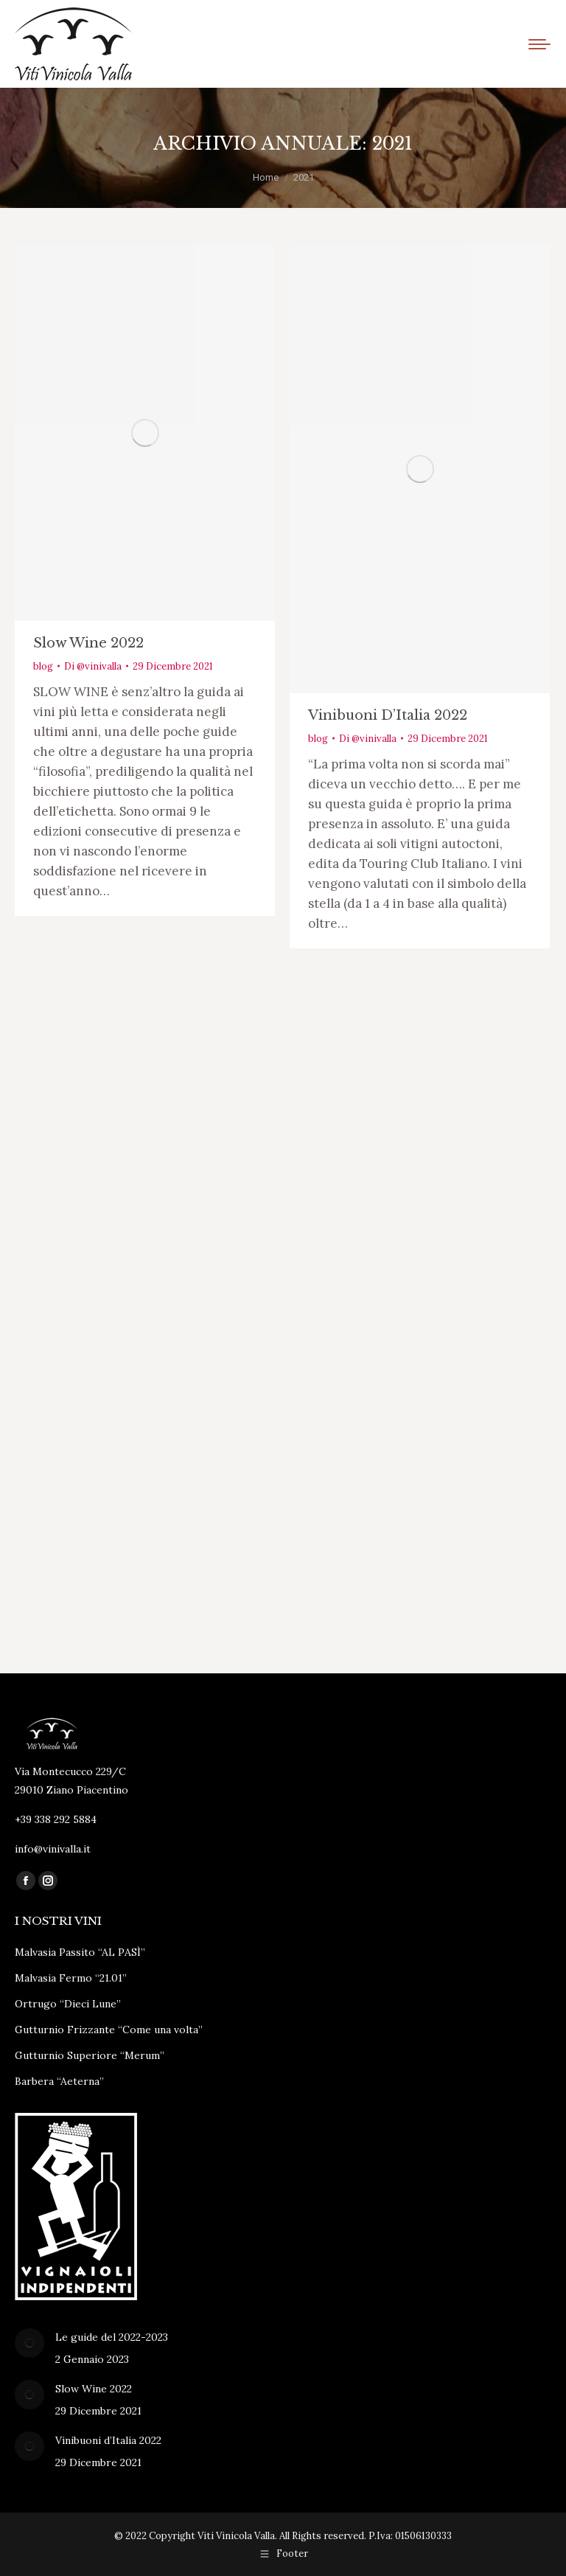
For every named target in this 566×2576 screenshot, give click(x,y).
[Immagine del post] (29, 2343)
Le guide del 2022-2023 (111, 2337)
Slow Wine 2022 (88, 643)
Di (93, 666)
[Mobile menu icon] (539, 44)
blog (43, 666)
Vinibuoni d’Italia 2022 (387, 715)
